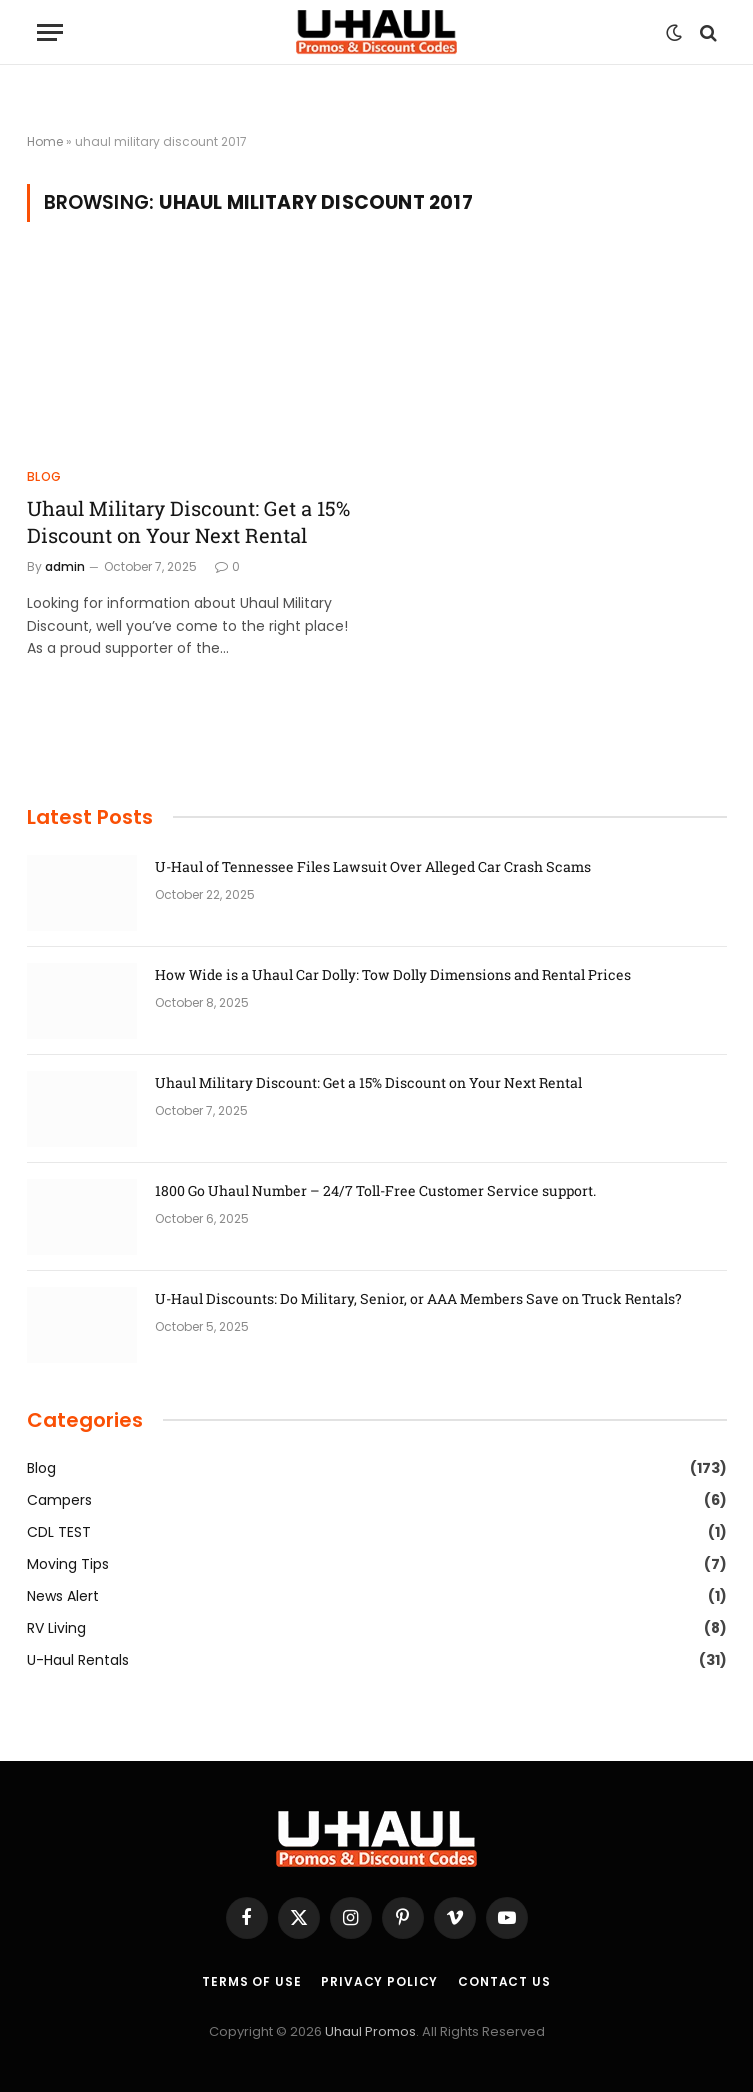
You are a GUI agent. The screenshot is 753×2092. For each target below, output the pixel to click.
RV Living (56, 1628)
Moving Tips (68, 1564)
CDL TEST (59, 1532)
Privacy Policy (379, 1981)
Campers (59, 1500)
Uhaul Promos (370, 2031)
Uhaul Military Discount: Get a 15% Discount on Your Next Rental (188, 521)
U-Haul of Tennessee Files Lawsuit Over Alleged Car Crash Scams (373, 866)
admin (65, 566)
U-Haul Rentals (78, 1660)
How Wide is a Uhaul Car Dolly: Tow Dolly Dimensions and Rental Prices (393, 974)
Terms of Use (251, 1981)
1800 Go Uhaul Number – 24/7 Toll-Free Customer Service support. (375, 1190)
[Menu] (50, 32)
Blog (44, 476)
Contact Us (504, 1981)
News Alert (63, 1596)
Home (45, 141)
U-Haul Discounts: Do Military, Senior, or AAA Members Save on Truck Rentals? (418, 1298)
